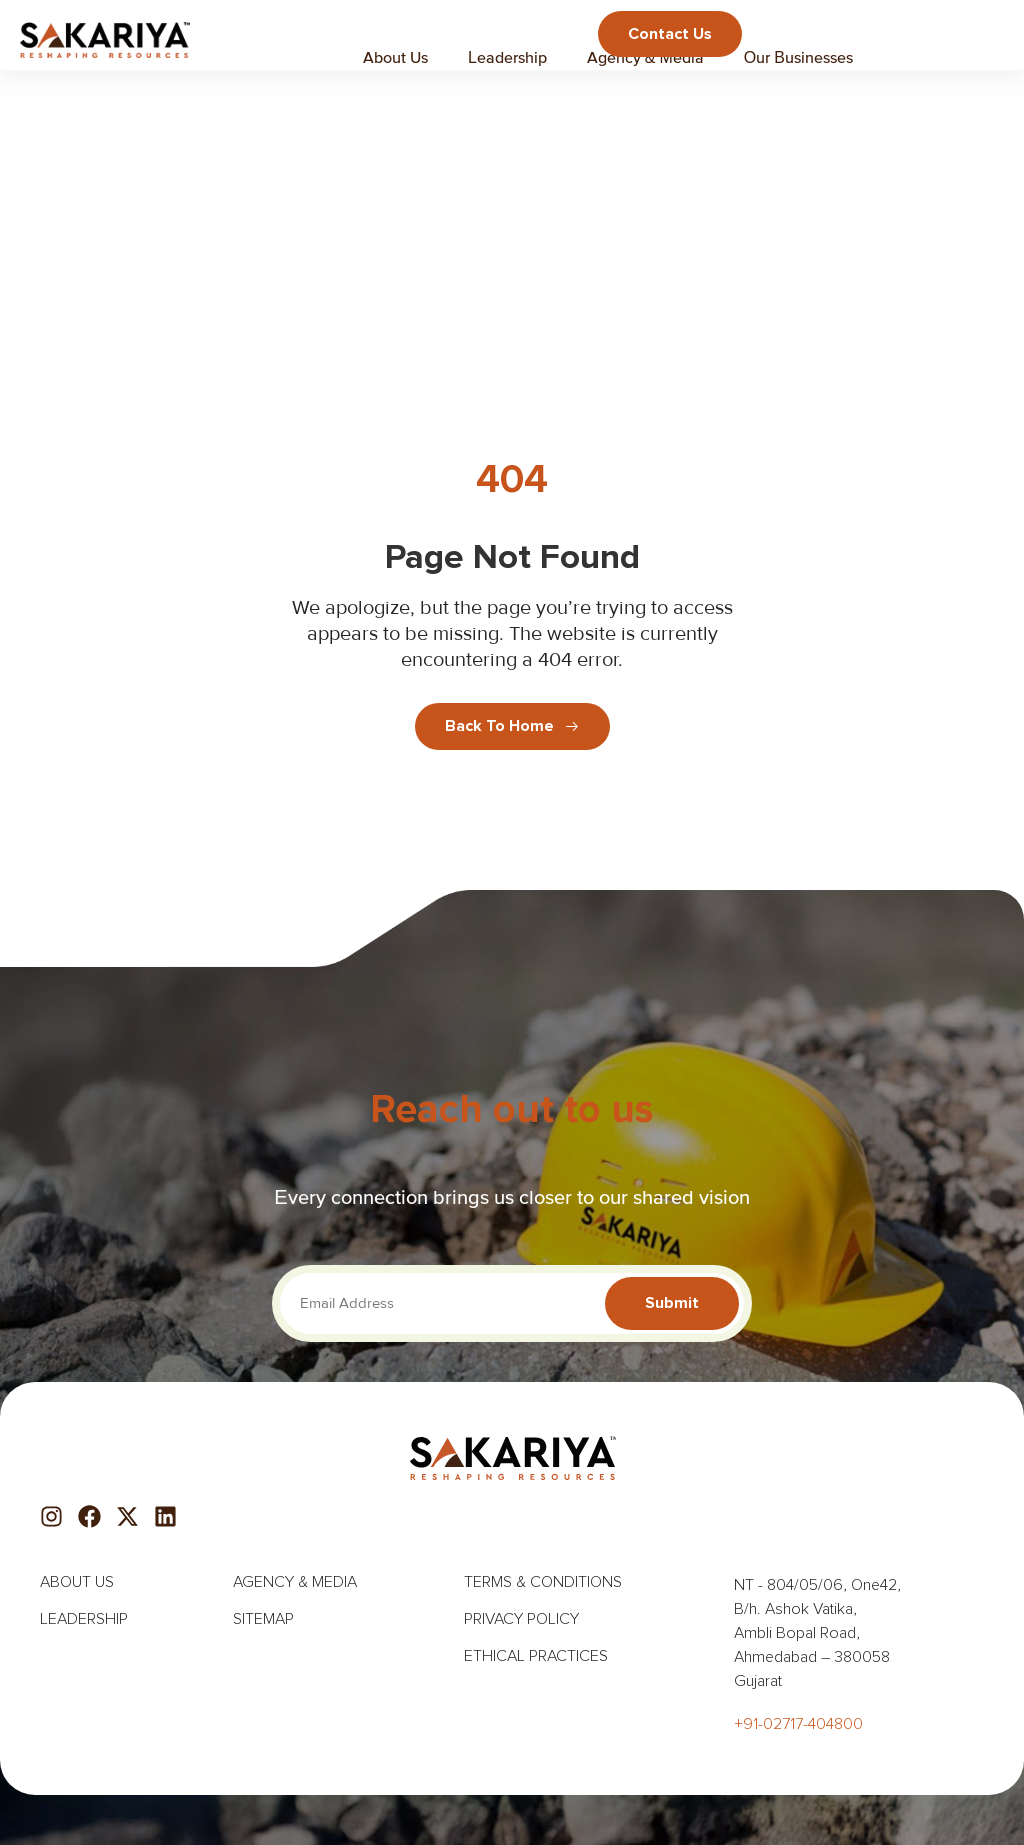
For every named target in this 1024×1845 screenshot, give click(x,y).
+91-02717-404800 (798, 1724)
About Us (395, 57)
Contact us (670, 34)
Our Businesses (798, 57)
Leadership (507, 57)
